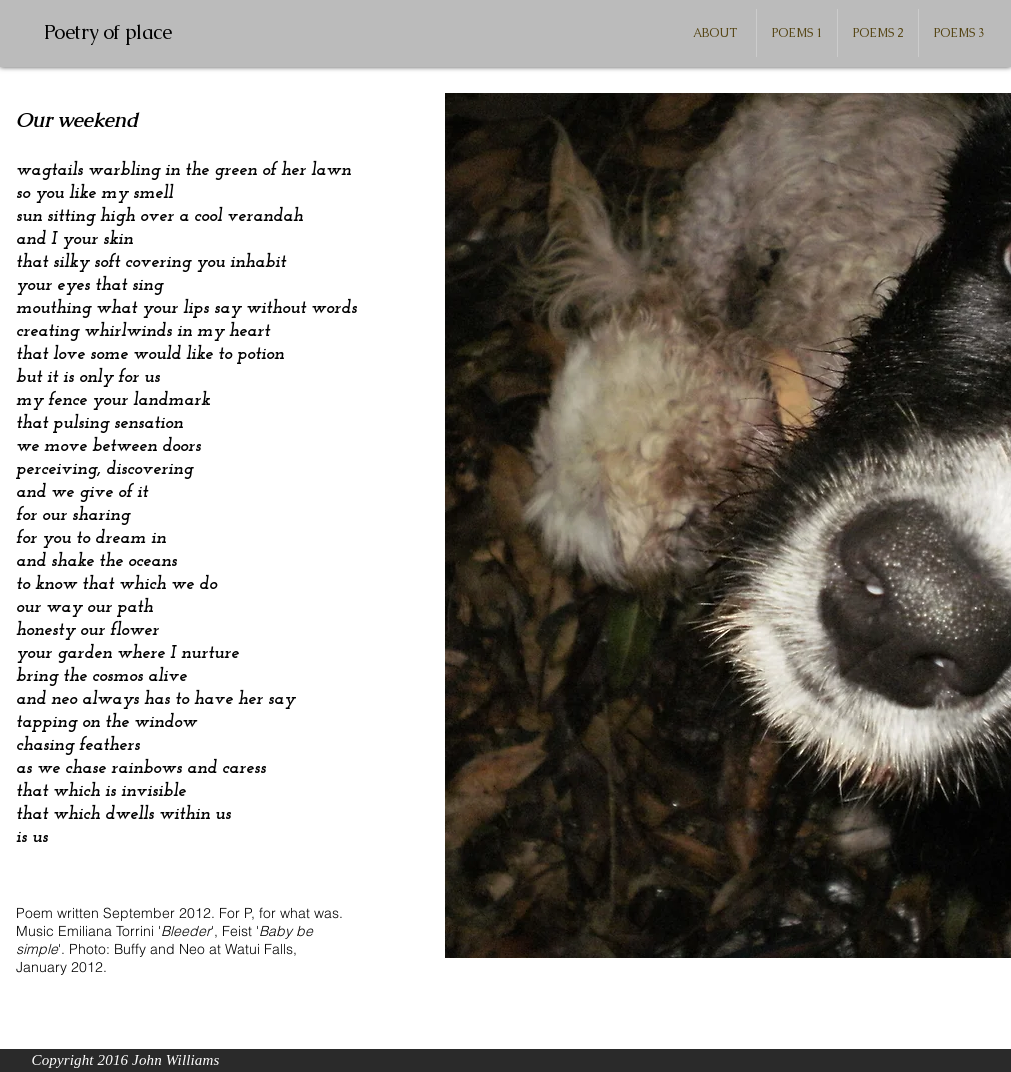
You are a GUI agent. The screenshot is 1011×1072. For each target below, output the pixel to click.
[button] (797, 33)
